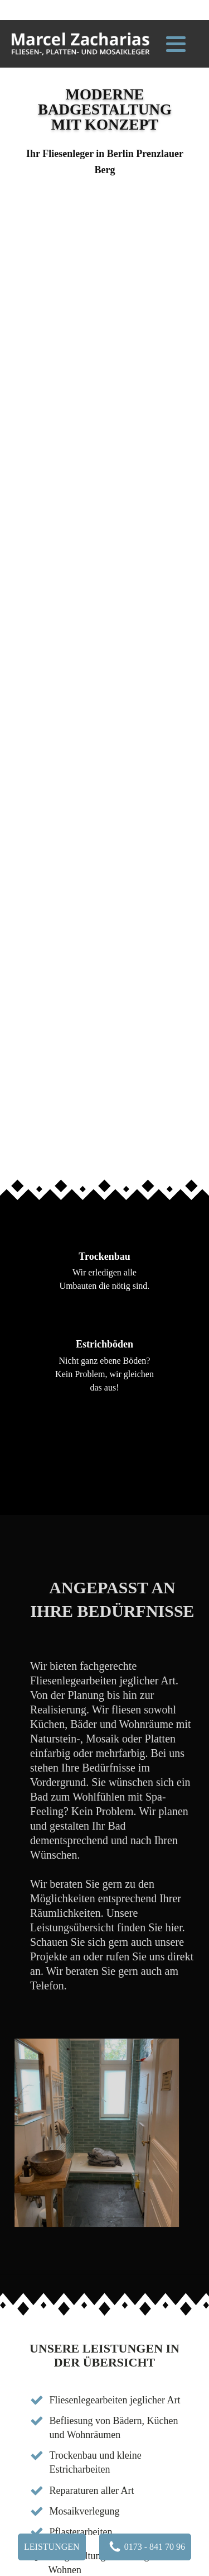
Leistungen (52, 2546)
